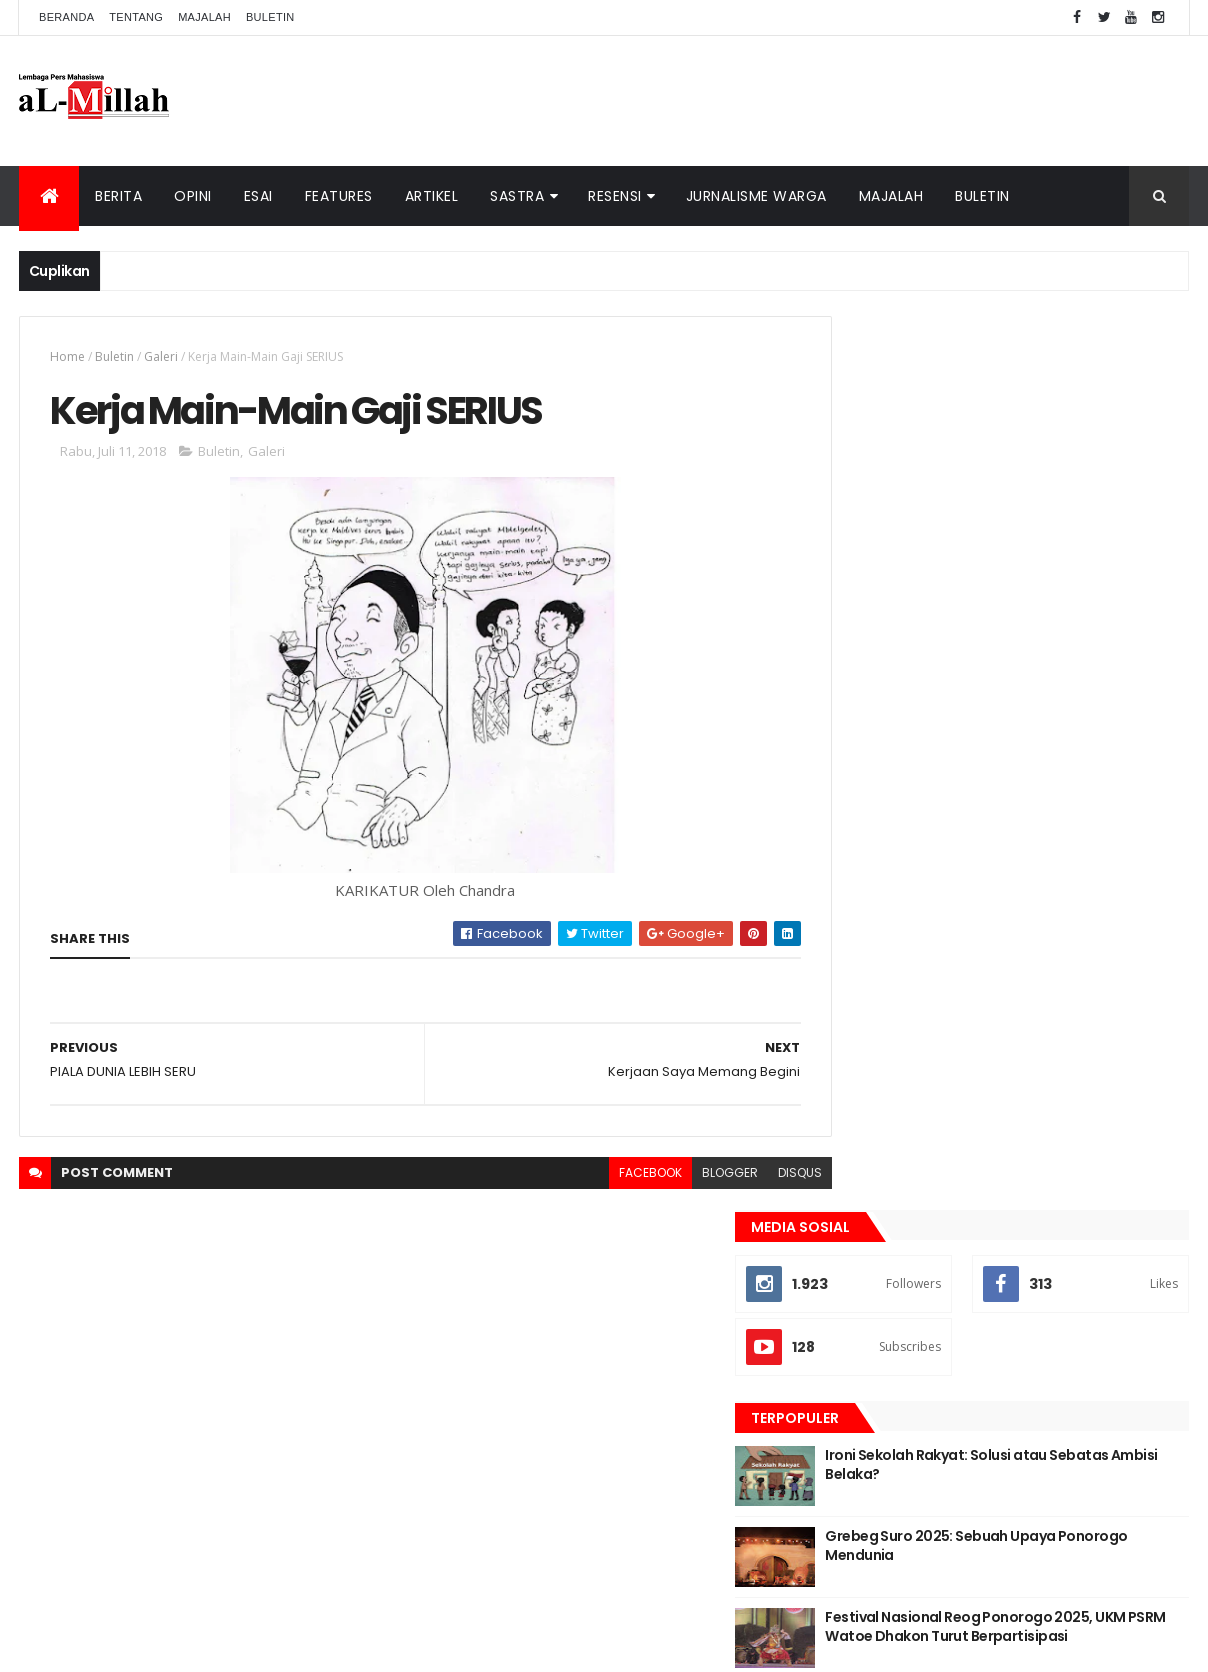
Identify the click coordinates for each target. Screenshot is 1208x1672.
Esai (258, 196)
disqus (755, 1175)
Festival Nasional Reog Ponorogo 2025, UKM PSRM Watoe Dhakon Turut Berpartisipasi (1049, 742)
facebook (605, 1175)
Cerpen (984, 916)
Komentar (1098, 812)
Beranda (66, 17)
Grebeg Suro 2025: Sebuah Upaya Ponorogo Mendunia (1031, 652)
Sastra (517, 196)
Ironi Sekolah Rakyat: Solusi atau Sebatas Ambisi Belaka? (1027, 571)
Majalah (204, 17)
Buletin (270, 17)
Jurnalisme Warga (756, 196)
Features (339, 196)
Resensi (615, 196)
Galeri (161, 356)
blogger (685, 1175)
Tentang (136, 17)
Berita (118, 196)
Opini (193, 196)
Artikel (432, 196)
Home (67, 356)
